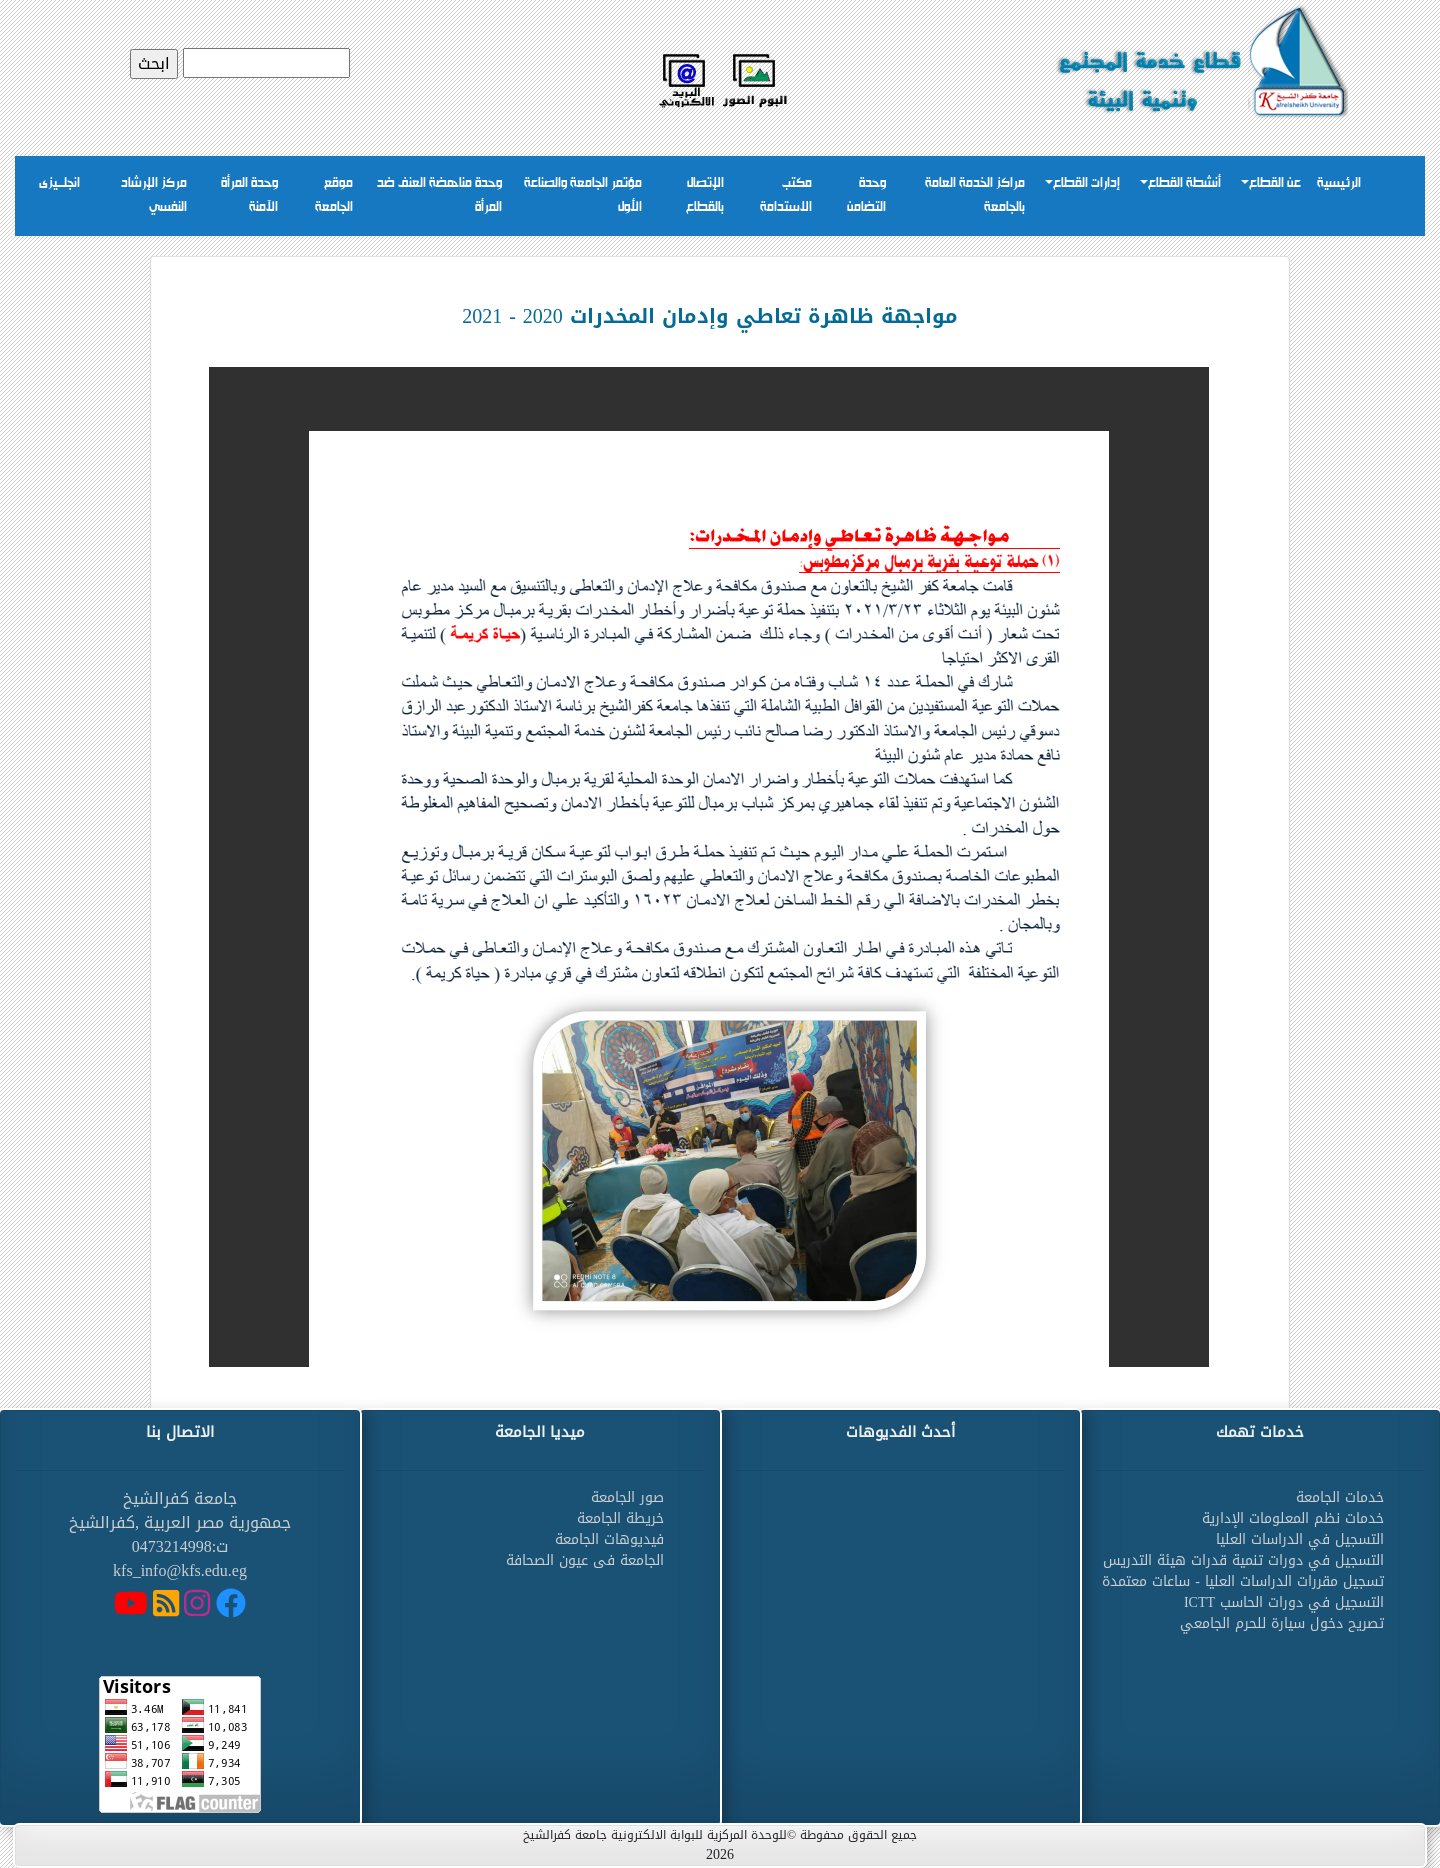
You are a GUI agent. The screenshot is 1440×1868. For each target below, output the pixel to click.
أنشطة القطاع (1184, 183)
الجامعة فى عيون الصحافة (585, 1560)
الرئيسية (1339, 183)
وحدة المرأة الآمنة (249, 195)
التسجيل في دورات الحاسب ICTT (1284, 1602)
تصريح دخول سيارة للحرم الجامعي (1282, 1623)
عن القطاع (1275, 183)
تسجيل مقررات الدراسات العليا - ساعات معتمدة (1243, 1581)
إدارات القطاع (1086, 183)
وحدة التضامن (866, 195)
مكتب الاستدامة (786, 195)
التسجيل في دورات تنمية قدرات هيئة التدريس (1243, 1560)
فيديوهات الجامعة (609, 1539)
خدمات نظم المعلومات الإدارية (1293, 1518)
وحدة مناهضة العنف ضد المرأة (439, 195)
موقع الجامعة (334, 195)
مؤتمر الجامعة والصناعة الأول (583, 195)
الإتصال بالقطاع (705, 195)
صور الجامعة (627, 1497)
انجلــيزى (59, 183)
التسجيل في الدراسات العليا (1300, 1539)
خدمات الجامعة (1340, 1497)
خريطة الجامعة (620, 1518)
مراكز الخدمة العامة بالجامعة (975, 195)
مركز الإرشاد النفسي (154, 195)
